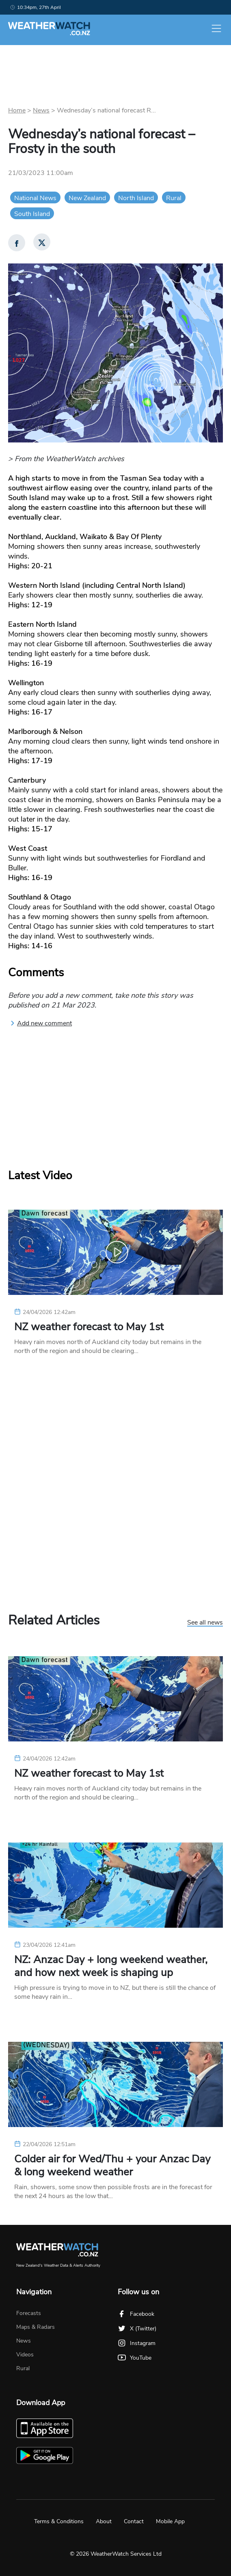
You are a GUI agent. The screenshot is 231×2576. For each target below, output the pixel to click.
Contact (134, 2521)
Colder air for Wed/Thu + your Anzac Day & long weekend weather (112, 2166)
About (104, 2521)
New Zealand (87, 198)
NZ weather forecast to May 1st (89, 1326)
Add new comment (41, 1023)
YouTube (134, 2358)
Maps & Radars (35, 2327)
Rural (173, 198)
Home (17, 110)
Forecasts (28, 2313)
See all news (205, 1623)
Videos (25, 2354)
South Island (32, 213)
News (41, 110)
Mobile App (170, 2521)
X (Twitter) (137, 2328)
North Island (136, 198)
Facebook (136, 2314)
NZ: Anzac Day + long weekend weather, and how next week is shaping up (110, 1966)
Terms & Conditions (59, 2521)
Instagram (136, 2343)
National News (35, 198)
